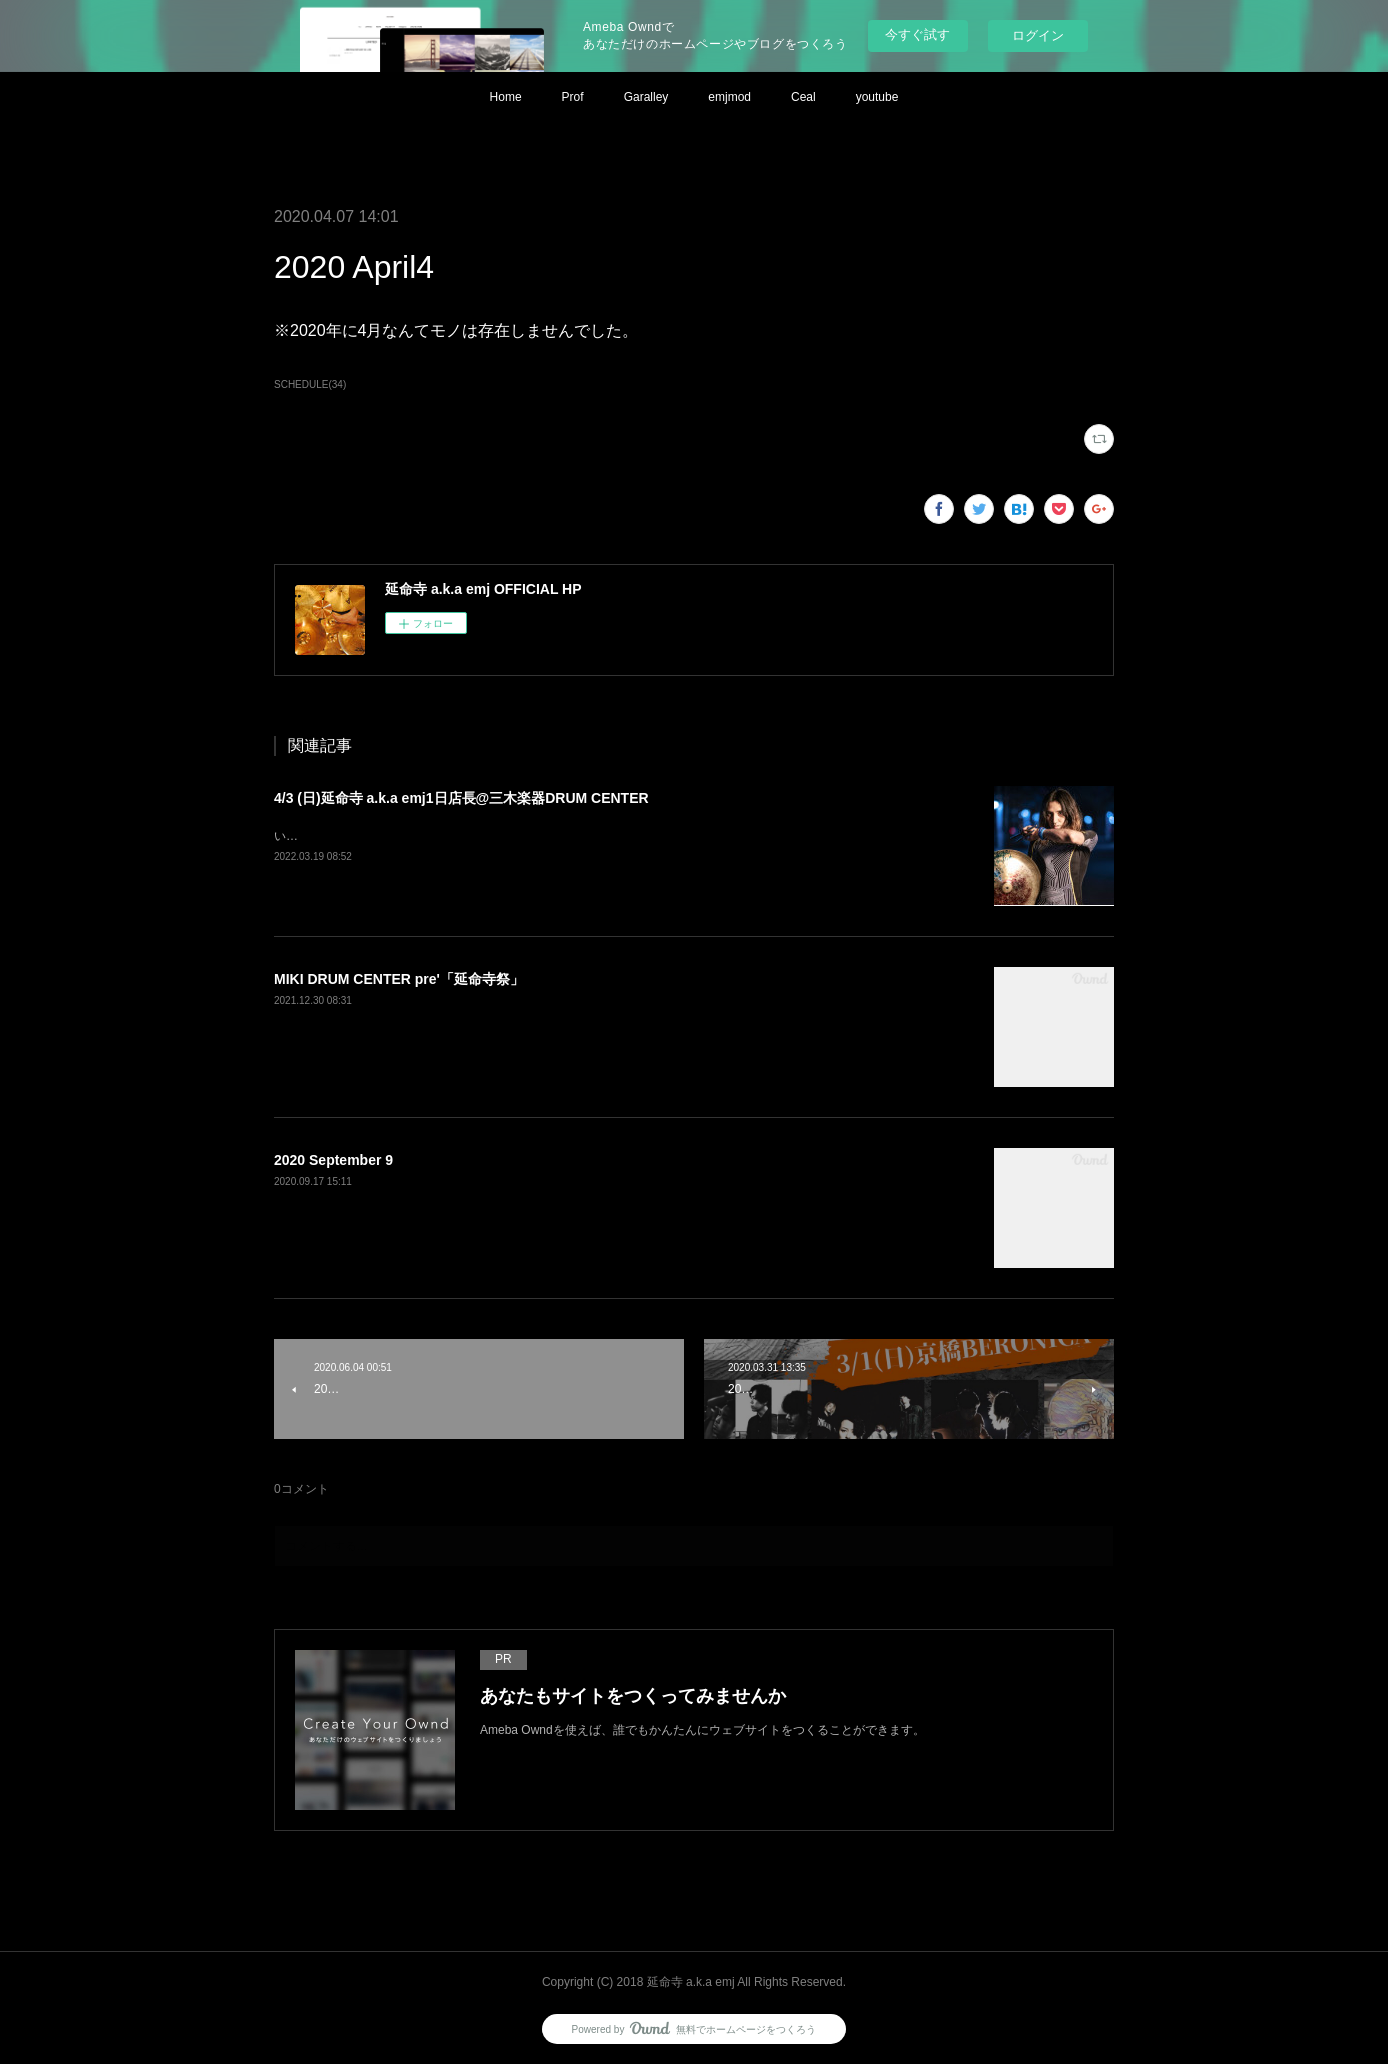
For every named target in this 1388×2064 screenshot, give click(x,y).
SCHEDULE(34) (310, 384)
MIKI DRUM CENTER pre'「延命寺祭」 (399, 979)
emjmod (729, 97)
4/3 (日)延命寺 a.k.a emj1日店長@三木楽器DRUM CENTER (461, 798)
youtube (877, 97)
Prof (573, 97)
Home (506, 97)
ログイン (1038, 35)
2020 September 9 (333, 1160)
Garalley (646, 97)
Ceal (803, 97)
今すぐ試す (917, 34)
